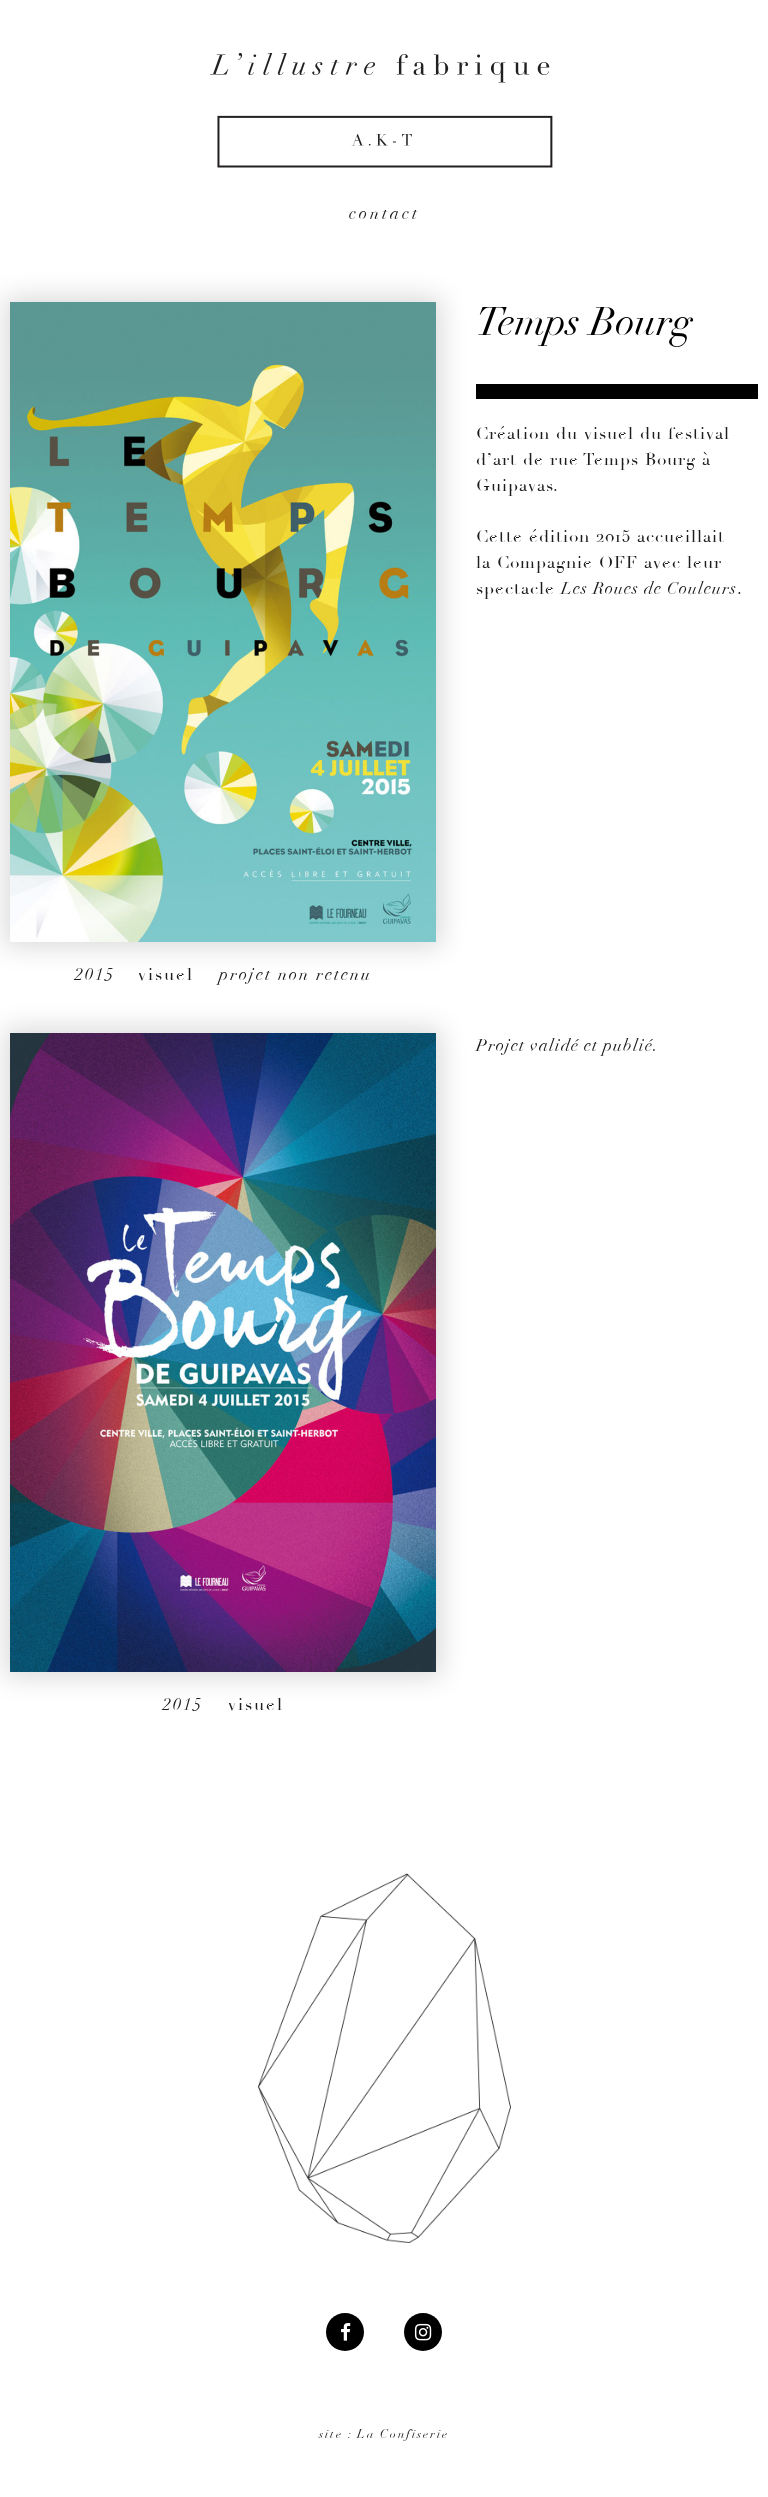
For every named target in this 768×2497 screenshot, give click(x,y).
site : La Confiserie (384, 2434)
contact (384, 213)
